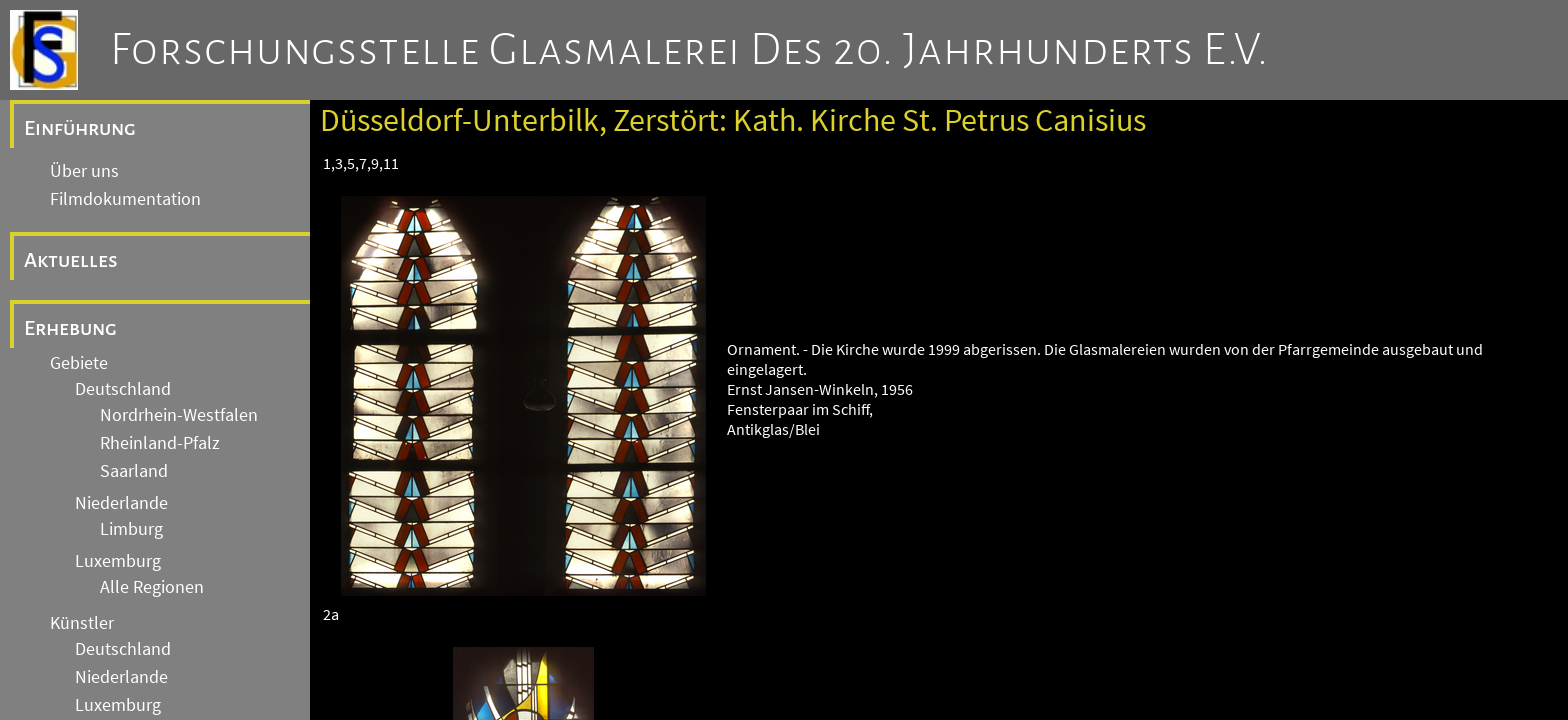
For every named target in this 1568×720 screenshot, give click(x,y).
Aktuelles (71, 260)
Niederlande (121, 503)
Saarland (134, 471)
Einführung (80, 128)
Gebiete (79, 363)
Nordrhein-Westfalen (179, 415)
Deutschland (123, 389)
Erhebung (70, 328)
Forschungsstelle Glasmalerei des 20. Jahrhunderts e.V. (689, 50)
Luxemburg (118, 561)
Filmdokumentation (125, 199)
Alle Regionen (152, 587)
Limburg (131, 529)
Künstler (82, 623)
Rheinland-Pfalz (160, 443)
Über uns (84, 171)
